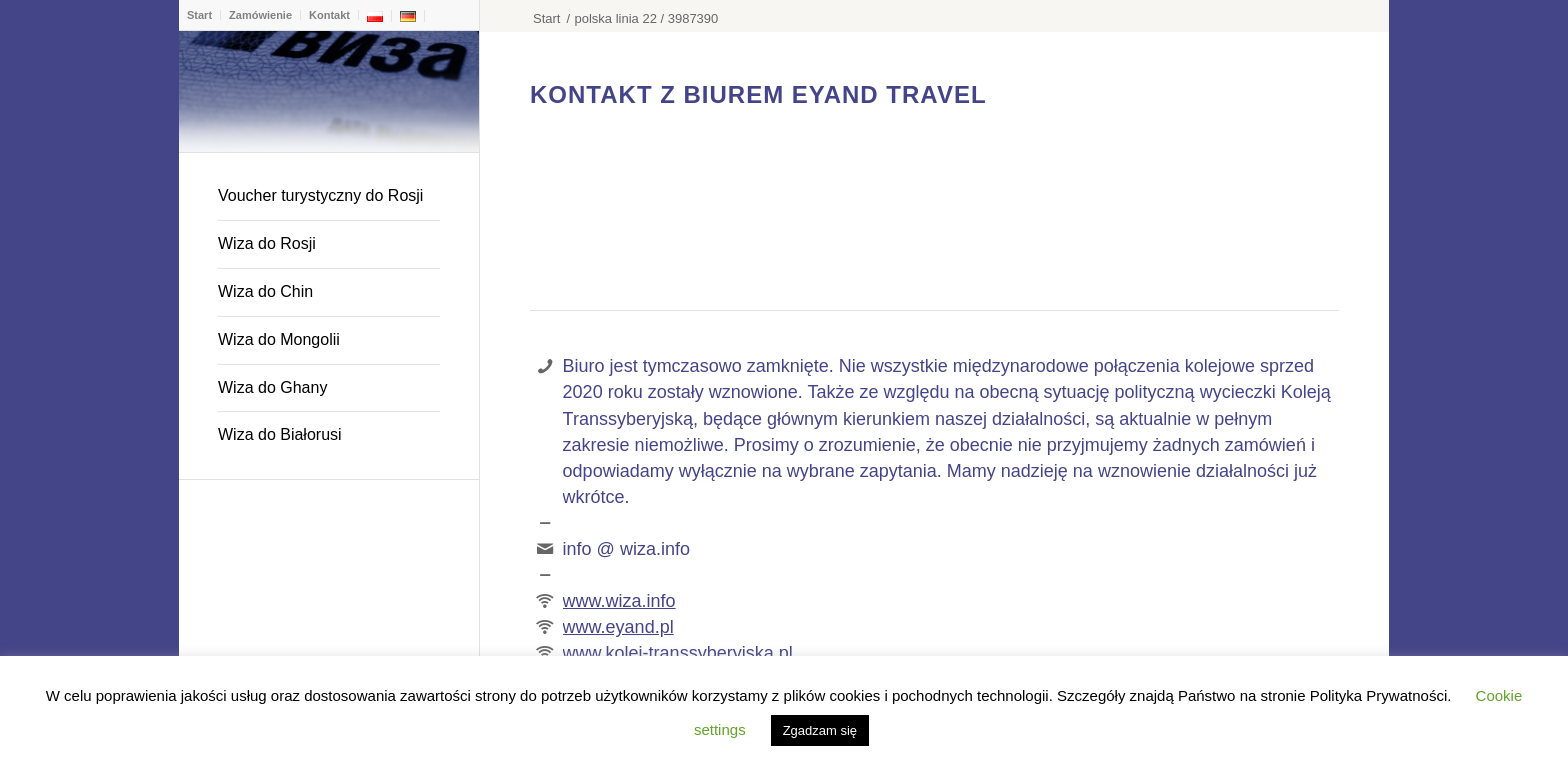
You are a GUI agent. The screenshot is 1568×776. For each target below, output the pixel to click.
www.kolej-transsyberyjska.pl (678, 653)
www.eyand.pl (618, 627)
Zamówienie (260, 15)
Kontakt (329, 15)
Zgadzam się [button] (820, 730)
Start (199, 15)
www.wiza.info (619, 601)
